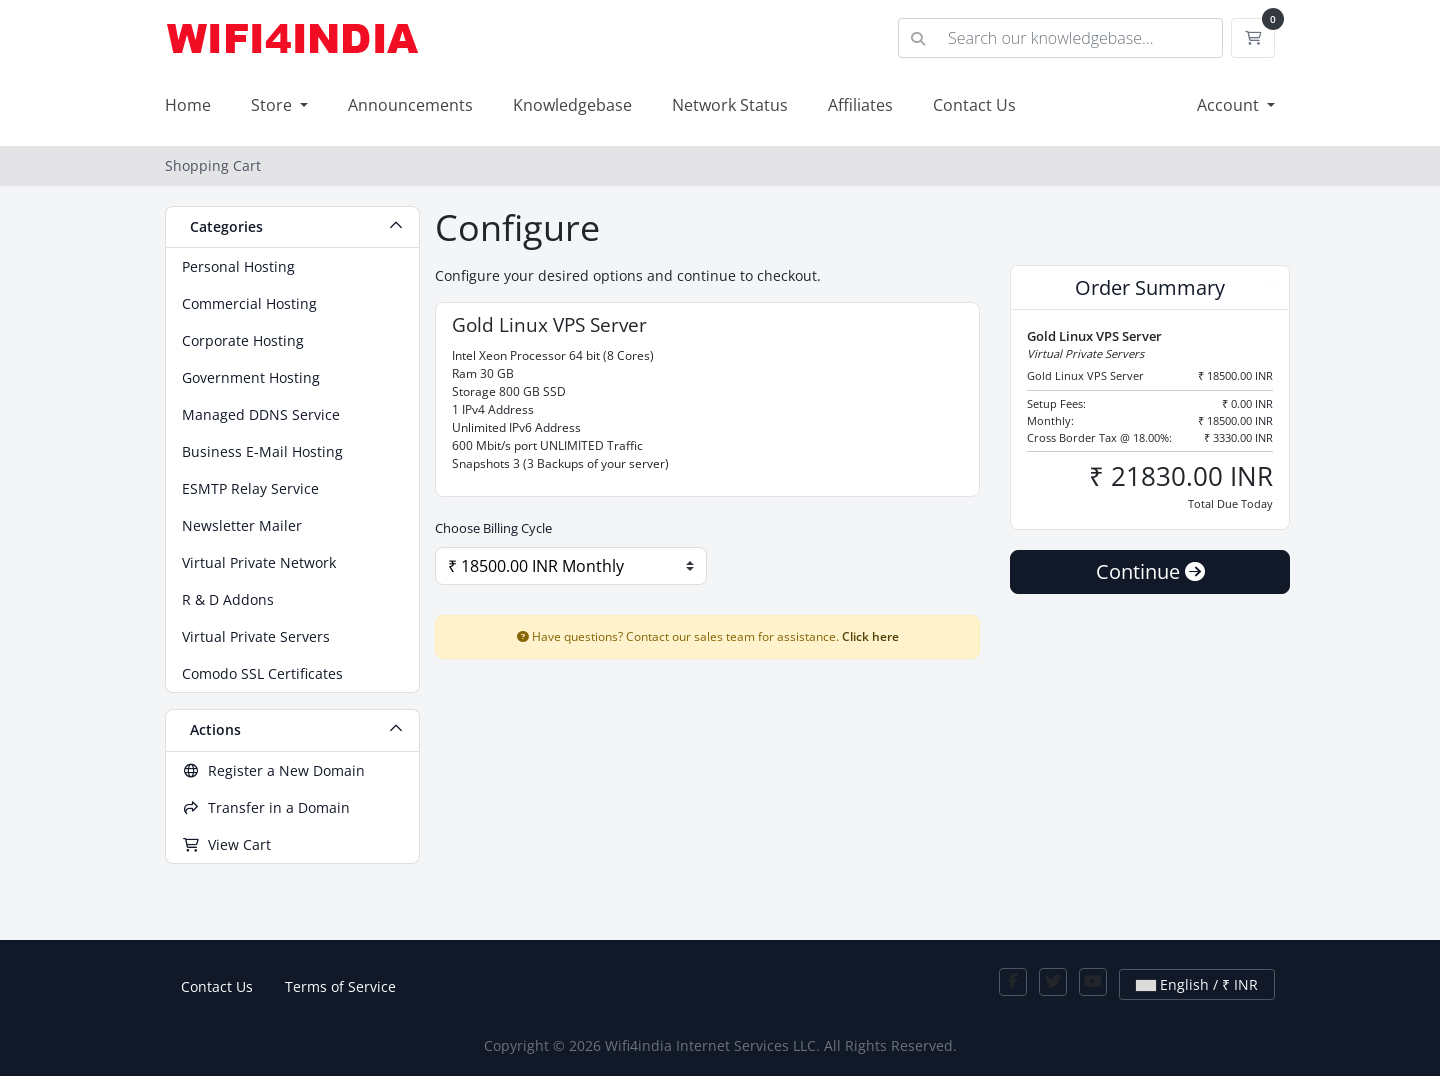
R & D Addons (228, 599)
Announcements (410, 105)
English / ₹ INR (1197, 984)
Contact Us (974, 105)
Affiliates (860, 105)
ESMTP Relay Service (250, 488)
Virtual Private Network (259, 562)
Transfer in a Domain (266, 807)
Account (1230, 105)
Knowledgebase (572, 105)
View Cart (226, 844)
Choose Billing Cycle (493, 528)
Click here (870, 636)
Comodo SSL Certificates (262, 673)
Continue (1150, 571)
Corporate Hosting (243, 340)
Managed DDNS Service (261, 414)
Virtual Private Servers (256, 636)
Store (273, 105)
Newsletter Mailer (242, 525)
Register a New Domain (273, 770)
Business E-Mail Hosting (262, 451)
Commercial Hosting (249, 303)
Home (188, 105)
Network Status (730, 105)
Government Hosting (251, 377)
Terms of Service (340, 986)
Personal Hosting (238, 266)
